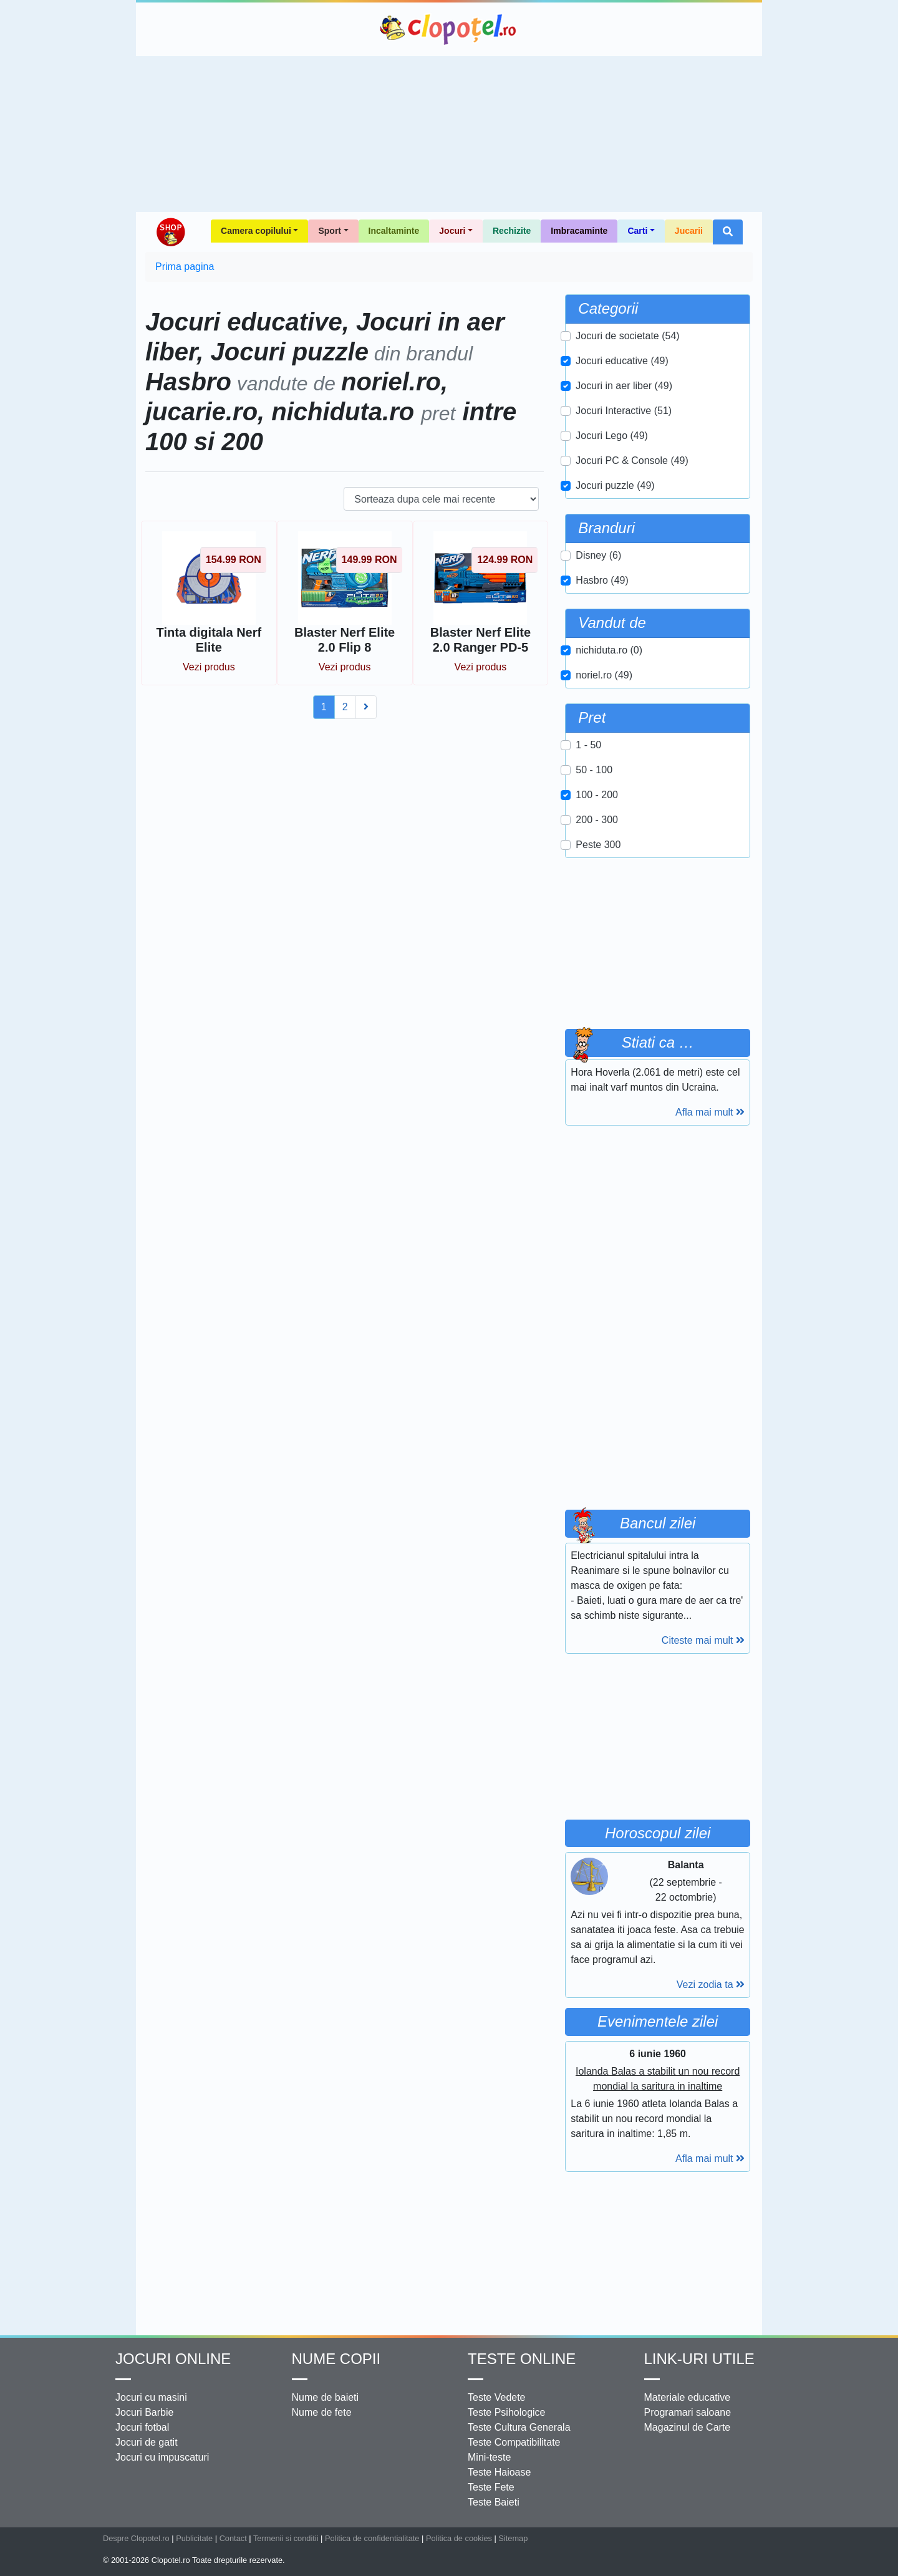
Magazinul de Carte (687, 2427)
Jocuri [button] (452, 231)
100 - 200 (597, 794)
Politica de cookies (459, 2538)
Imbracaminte (579, 231)
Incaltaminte (394, 231)
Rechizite (512, 231)
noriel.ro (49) (604, 675)
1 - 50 (588, 745)
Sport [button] (329, 231)
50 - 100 (594, 770)
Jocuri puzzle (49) (615, 485)
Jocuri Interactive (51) (624, 410)
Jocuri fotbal (142, 2427)
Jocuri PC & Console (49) (632, 460)
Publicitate (194, 2538)
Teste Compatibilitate (514, 2442)
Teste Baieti (493, 2502)
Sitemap (513, 2538)
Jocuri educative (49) (622, 360)
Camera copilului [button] (256, 231)
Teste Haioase (499, 2472)
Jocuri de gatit (146, 2442)
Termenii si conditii (286, 2538)
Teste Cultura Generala (519, 2427)
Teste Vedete (497, 2397)
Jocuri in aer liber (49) (624, 385)
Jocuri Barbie (144, 2412)
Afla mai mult (710, 1112)
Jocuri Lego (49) (612, 435)
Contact (233, 2538)
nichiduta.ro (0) (609, 650)
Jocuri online (173, 2358)
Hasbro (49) (602, 580)
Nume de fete (322, 2412)
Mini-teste (489, 2457)
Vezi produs (209, 667)
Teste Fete (491, 2487)
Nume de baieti (325, 2397)
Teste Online (522, 2358)
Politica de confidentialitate (372, 2538)
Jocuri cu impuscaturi (162, 2457)
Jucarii (689, 231)
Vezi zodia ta (711, 1984)
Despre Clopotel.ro (136, 2538)
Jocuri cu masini (151, 2397)
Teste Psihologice (507, 2412)
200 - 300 (597, 819)
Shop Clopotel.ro (170, 232)
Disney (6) (598, 555)
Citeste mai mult (703, 1640)
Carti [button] (637, 231)
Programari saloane (687, 2412)
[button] (728, 231)
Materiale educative (687, 2397)
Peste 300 (598, 844)
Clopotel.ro (449, 29)
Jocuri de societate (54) (627, 335)
